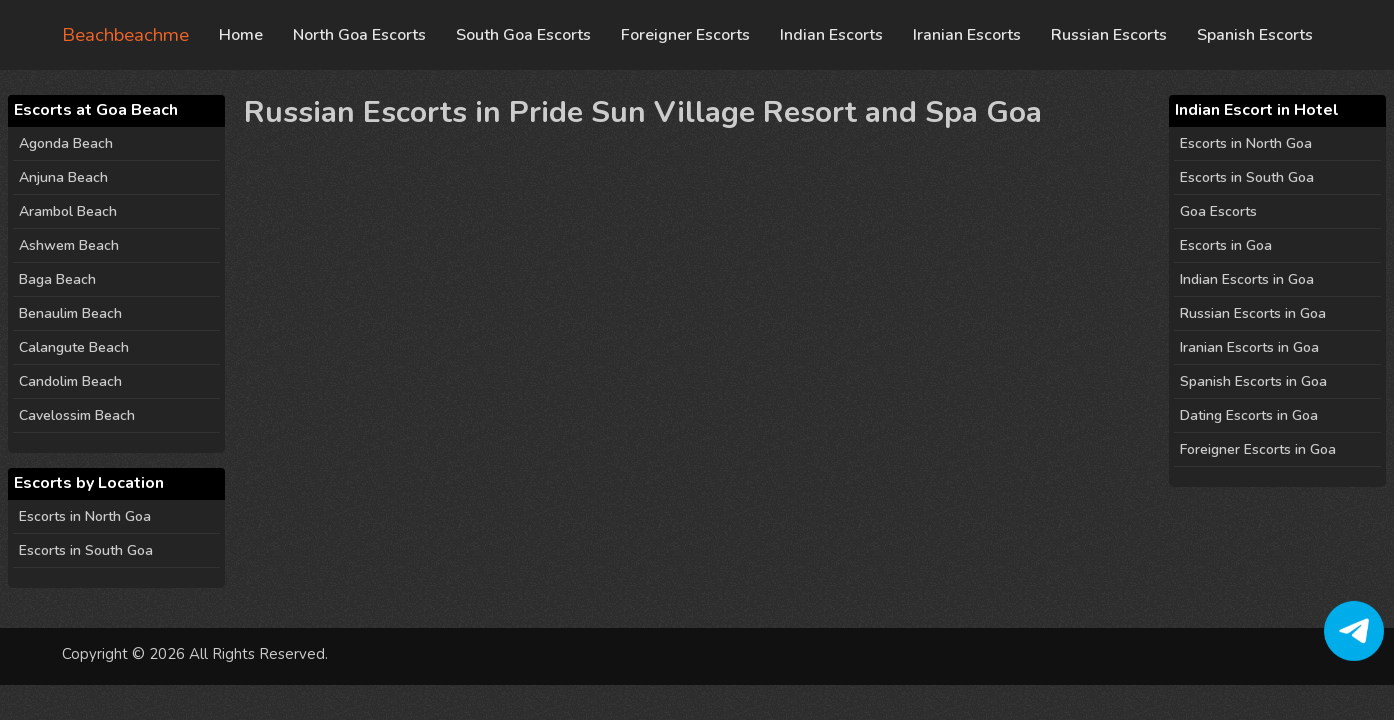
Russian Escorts (1109, 35)
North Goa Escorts (359, 35)
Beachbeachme (125, 35)
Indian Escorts (831, 35)
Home (241, 35)
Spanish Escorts (1255, 35)
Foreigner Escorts (685, 35)
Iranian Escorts (967, 35)
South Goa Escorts (523, 35)
